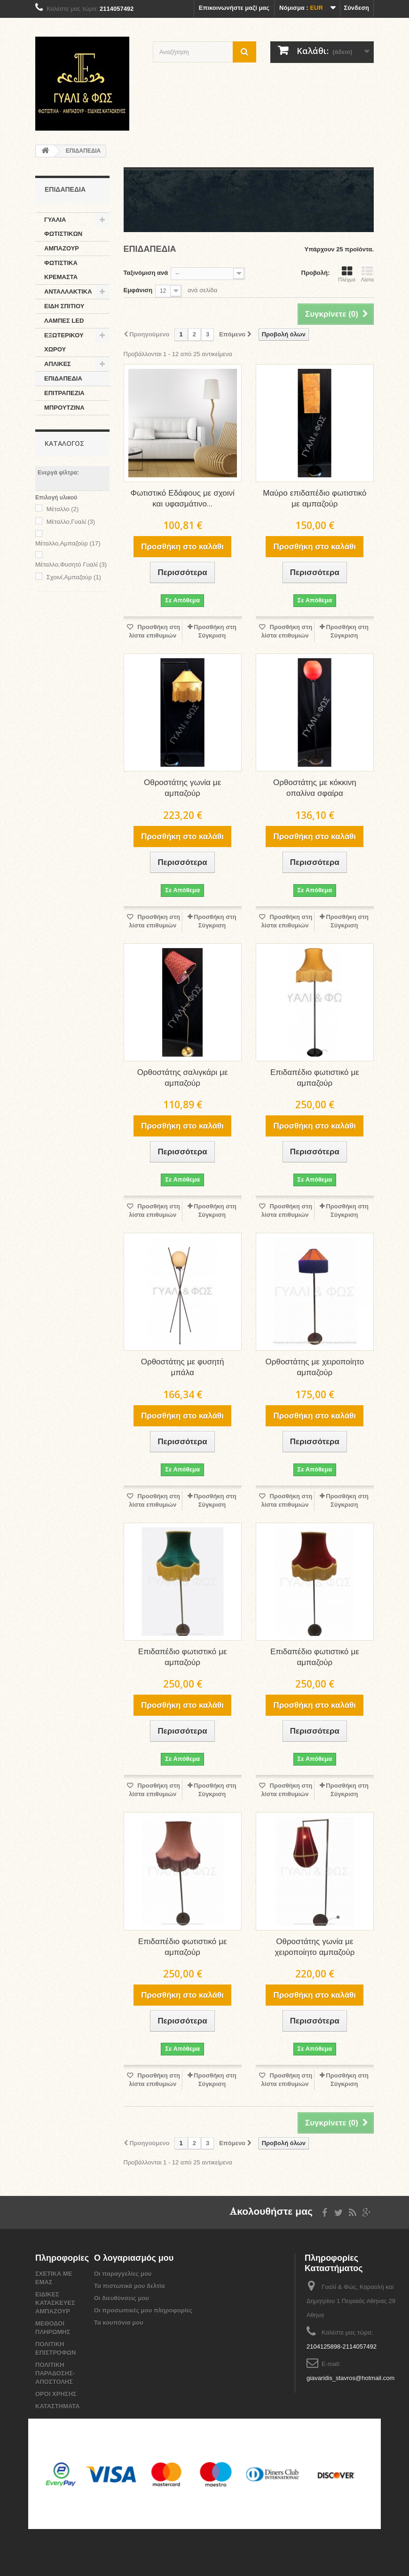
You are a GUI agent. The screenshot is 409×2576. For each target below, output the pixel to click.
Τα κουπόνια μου (118, 2322)
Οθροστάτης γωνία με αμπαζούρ (182, 788)
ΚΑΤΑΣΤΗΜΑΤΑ (57, 2406)
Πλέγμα (346, 273)
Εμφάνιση (138, 290)
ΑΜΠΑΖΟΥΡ (61, 248)
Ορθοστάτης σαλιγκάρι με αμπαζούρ (182, 1078)
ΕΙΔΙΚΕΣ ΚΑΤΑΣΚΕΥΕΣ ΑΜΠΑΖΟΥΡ (55, 2303)
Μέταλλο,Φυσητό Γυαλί (71, 564)
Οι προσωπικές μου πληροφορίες (143, 2310)
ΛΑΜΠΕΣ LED (64, 320)
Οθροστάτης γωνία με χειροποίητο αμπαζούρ (314, 1947)
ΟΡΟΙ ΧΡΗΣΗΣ (56, 2393)
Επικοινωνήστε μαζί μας (234, 7)
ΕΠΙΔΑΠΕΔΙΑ (63, 378)
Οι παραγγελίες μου (122, 2273)
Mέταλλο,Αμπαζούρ (68, 543)
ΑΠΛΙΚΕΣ (57, 363)
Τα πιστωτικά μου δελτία (129, 2285)
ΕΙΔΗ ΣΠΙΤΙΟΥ (64, 306)
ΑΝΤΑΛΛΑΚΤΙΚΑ (68, 291)
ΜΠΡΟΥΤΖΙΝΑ (64, 407)
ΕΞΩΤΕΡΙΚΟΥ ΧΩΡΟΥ (64, 342)
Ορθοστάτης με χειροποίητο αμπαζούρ (315, 1367)
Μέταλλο (63, 509)
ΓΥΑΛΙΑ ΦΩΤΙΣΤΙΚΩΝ (63, 226)
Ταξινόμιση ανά (146, 272)
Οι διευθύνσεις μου (121, 2298)
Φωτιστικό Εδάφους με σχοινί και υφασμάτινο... (183, 499)
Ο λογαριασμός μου (133, 2258)
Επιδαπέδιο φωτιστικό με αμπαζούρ (314, 1078)
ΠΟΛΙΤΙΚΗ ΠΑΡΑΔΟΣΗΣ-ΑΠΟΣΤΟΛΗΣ (55, 2373)
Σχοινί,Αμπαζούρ (74, 577)
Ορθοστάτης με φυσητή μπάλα (182, 1367)
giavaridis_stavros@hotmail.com (350, 2377)
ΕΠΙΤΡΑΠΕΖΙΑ (64, 393)
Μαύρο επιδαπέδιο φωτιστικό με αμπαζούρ (314, 499)
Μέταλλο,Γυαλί (71, 521)
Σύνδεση (357, 7)
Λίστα (367, 273)
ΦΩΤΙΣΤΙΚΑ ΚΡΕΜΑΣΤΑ (61, 269)
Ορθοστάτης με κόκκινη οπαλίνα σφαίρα (314, 788)
